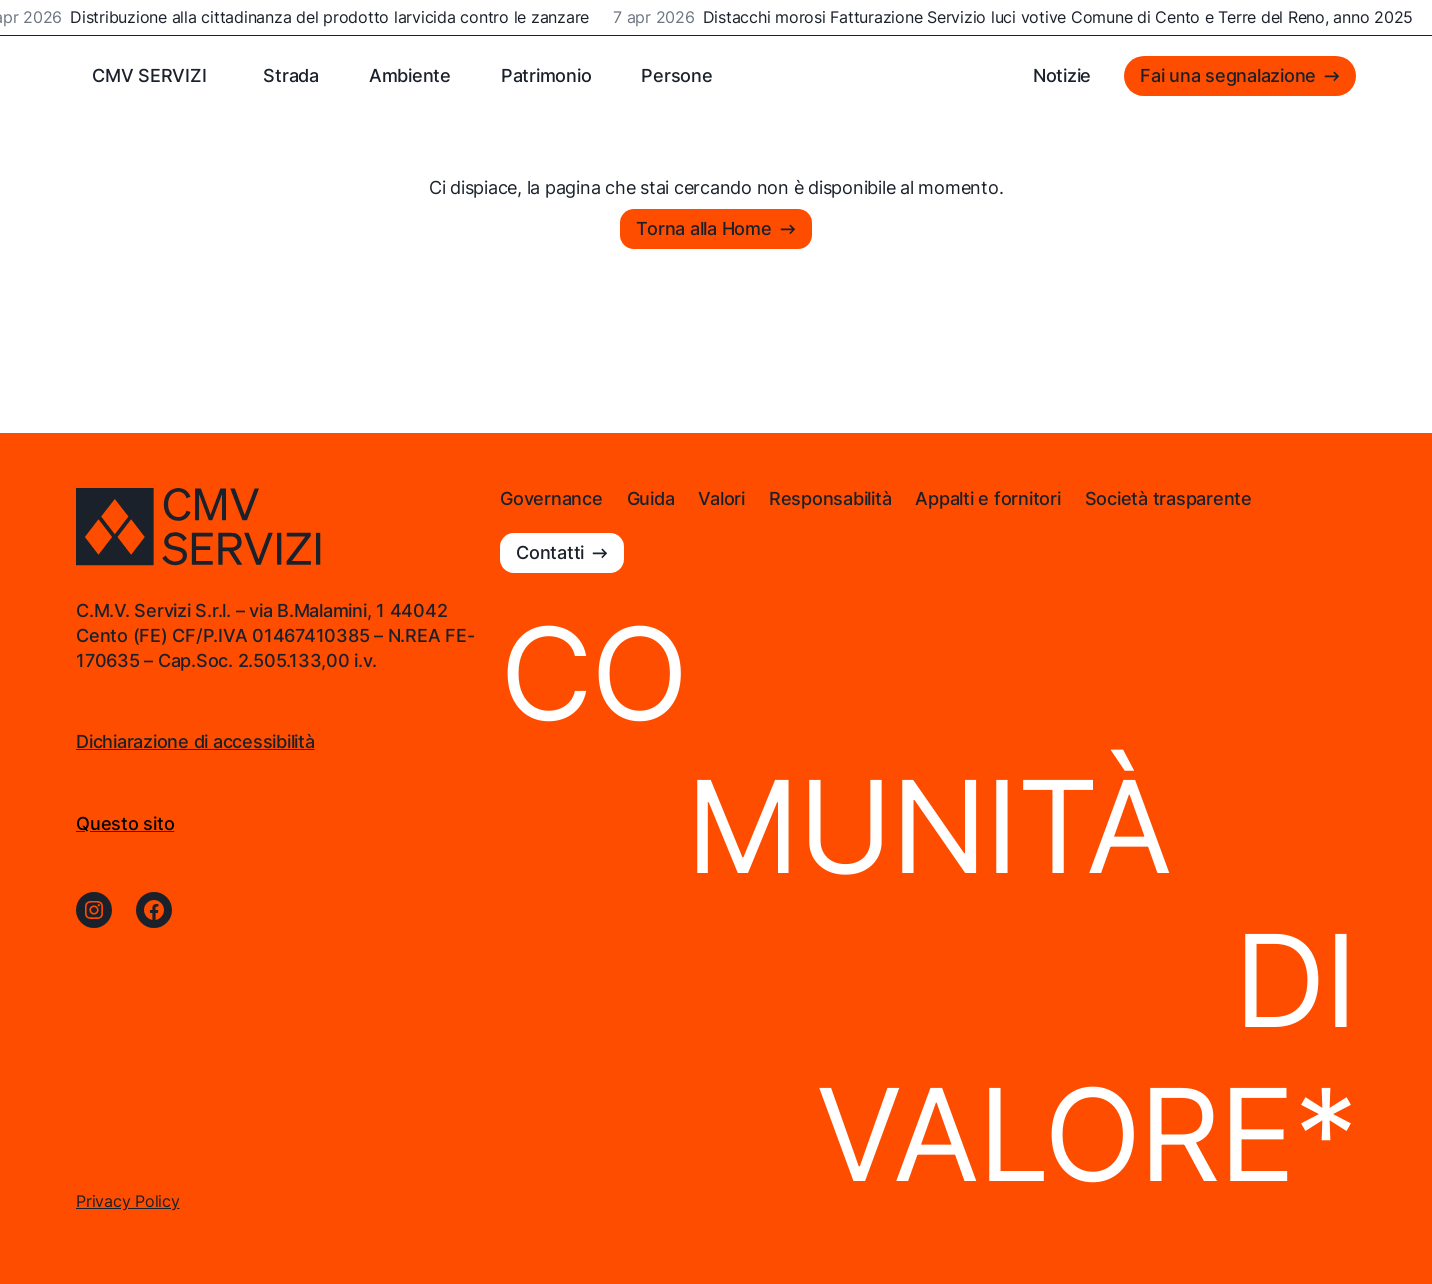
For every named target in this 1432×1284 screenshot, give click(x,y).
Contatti (550, 552)
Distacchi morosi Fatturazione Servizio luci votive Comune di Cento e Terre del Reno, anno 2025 (1059, 17)
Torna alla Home (703, 228)
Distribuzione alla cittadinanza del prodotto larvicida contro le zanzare (331, 17)
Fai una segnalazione (1228, 75)
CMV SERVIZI (149, 75)
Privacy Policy (128, 1201)
